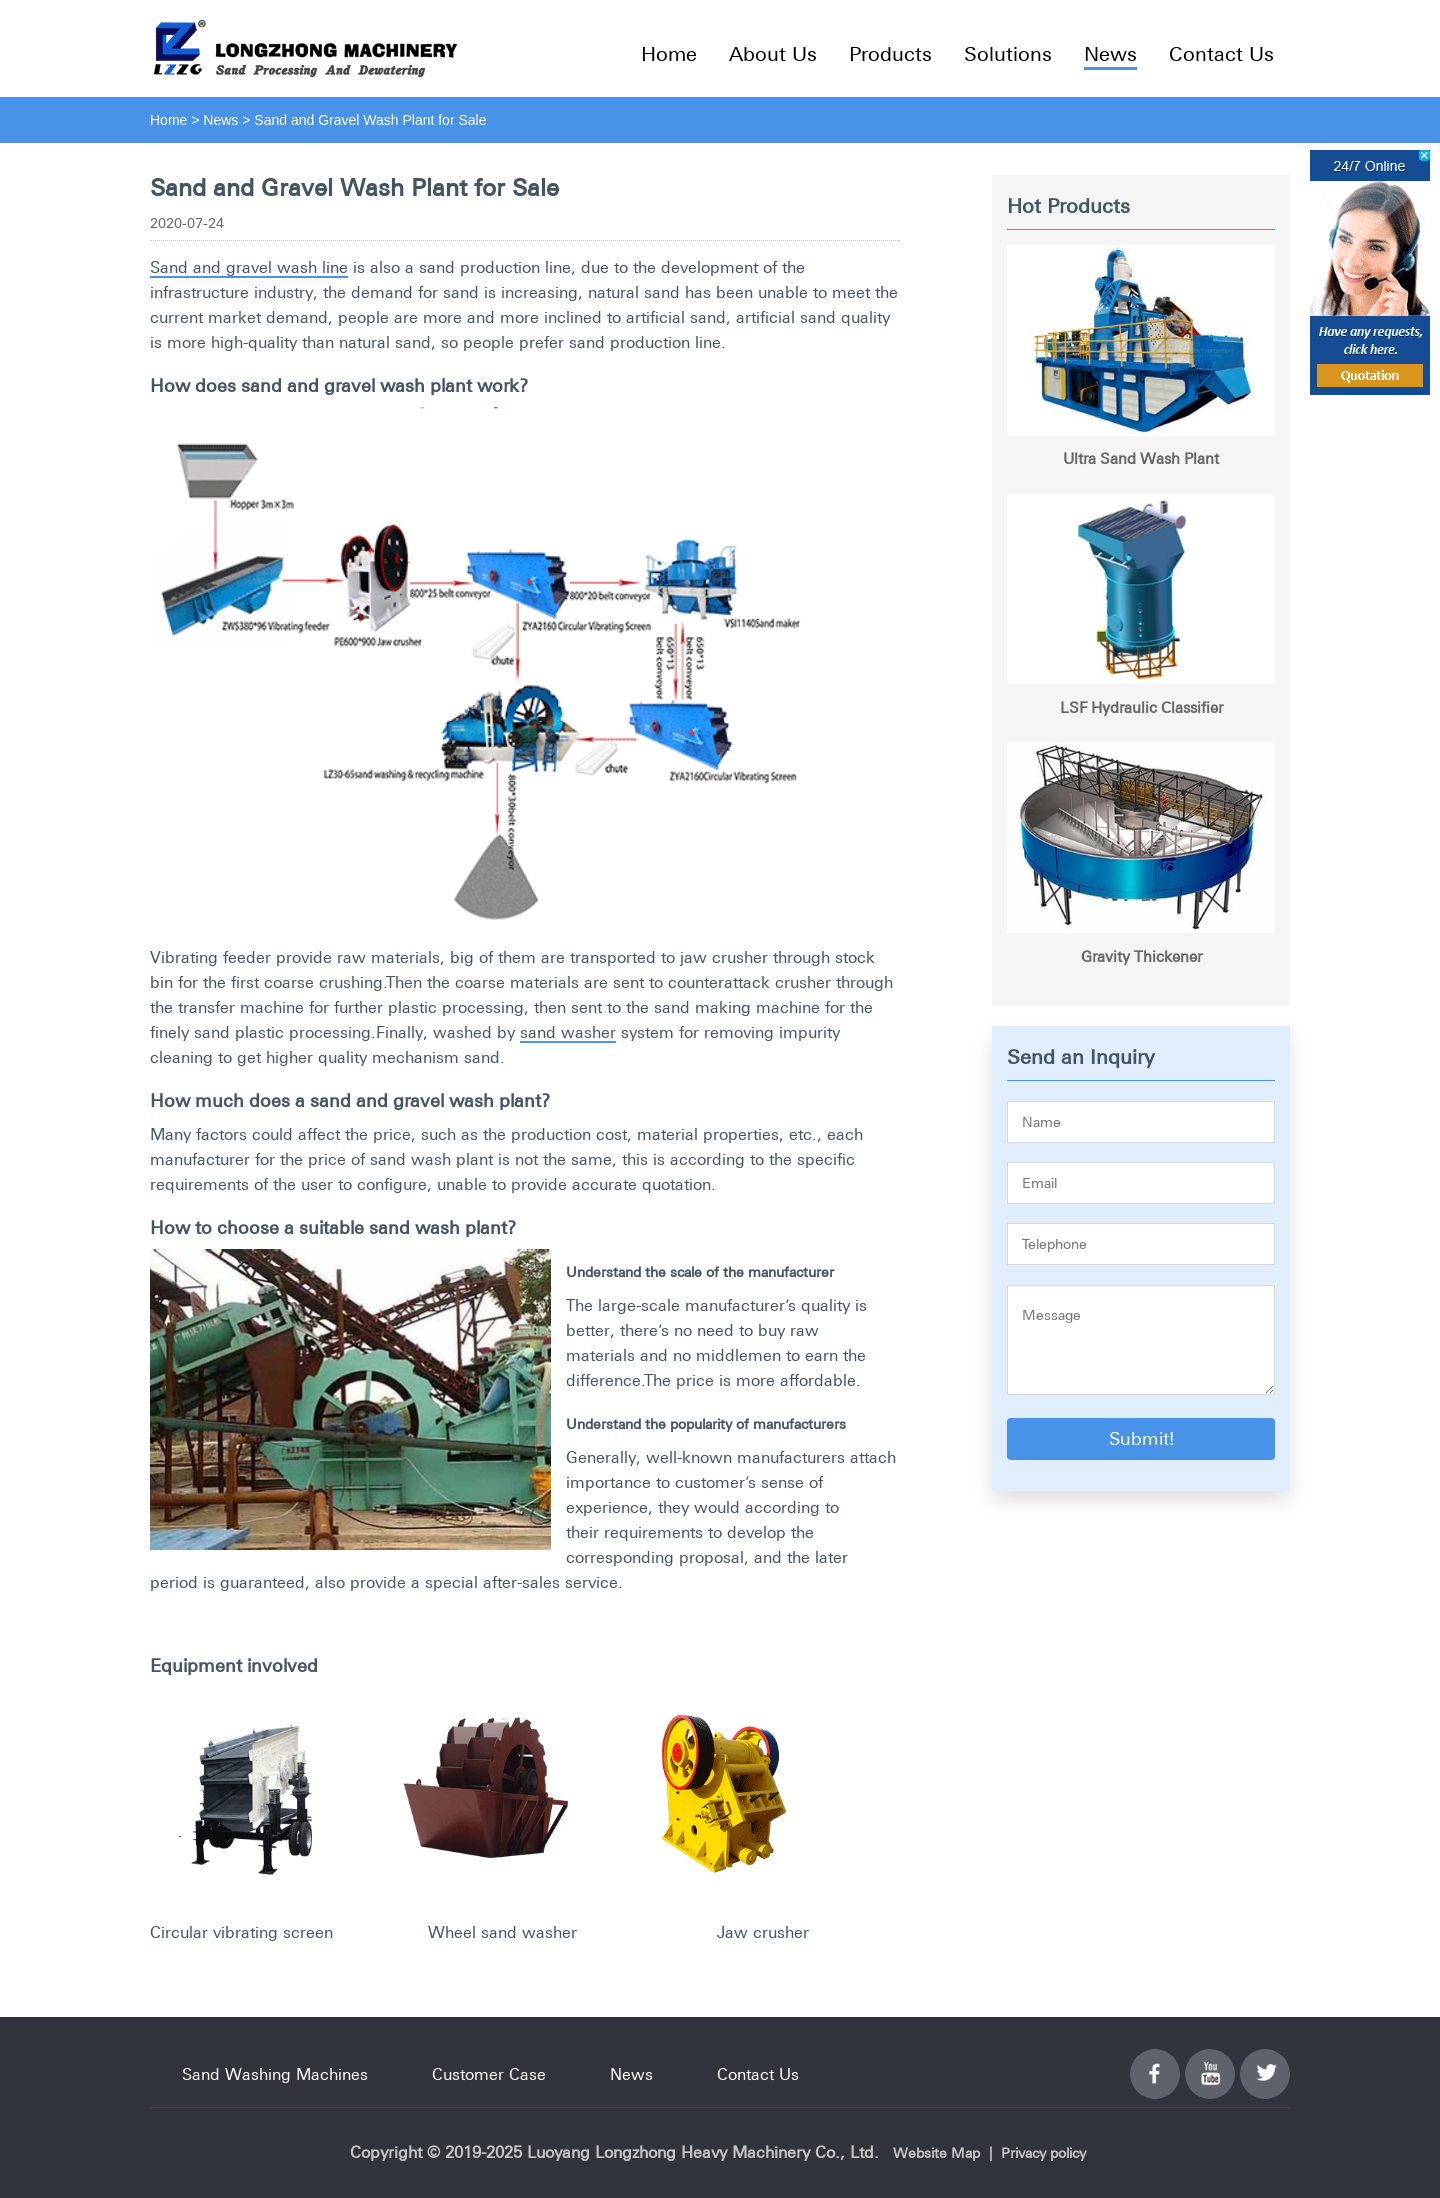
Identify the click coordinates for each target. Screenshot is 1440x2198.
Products (890, 53)
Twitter (1265, 2062)
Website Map (936, 2153)
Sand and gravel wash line (249, 267)
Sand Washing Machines (275, 2074)
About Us (773, 53)
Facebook (1155, 2062)
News (1110, 53)
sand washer (568, 1032)
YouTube (1210, 2062)
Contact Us (1221, 53)
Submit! (1141, 1438)
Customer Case (489, 2074)
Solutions (1008, 53)
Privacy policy (1043, 2153)
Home (669, 53)
